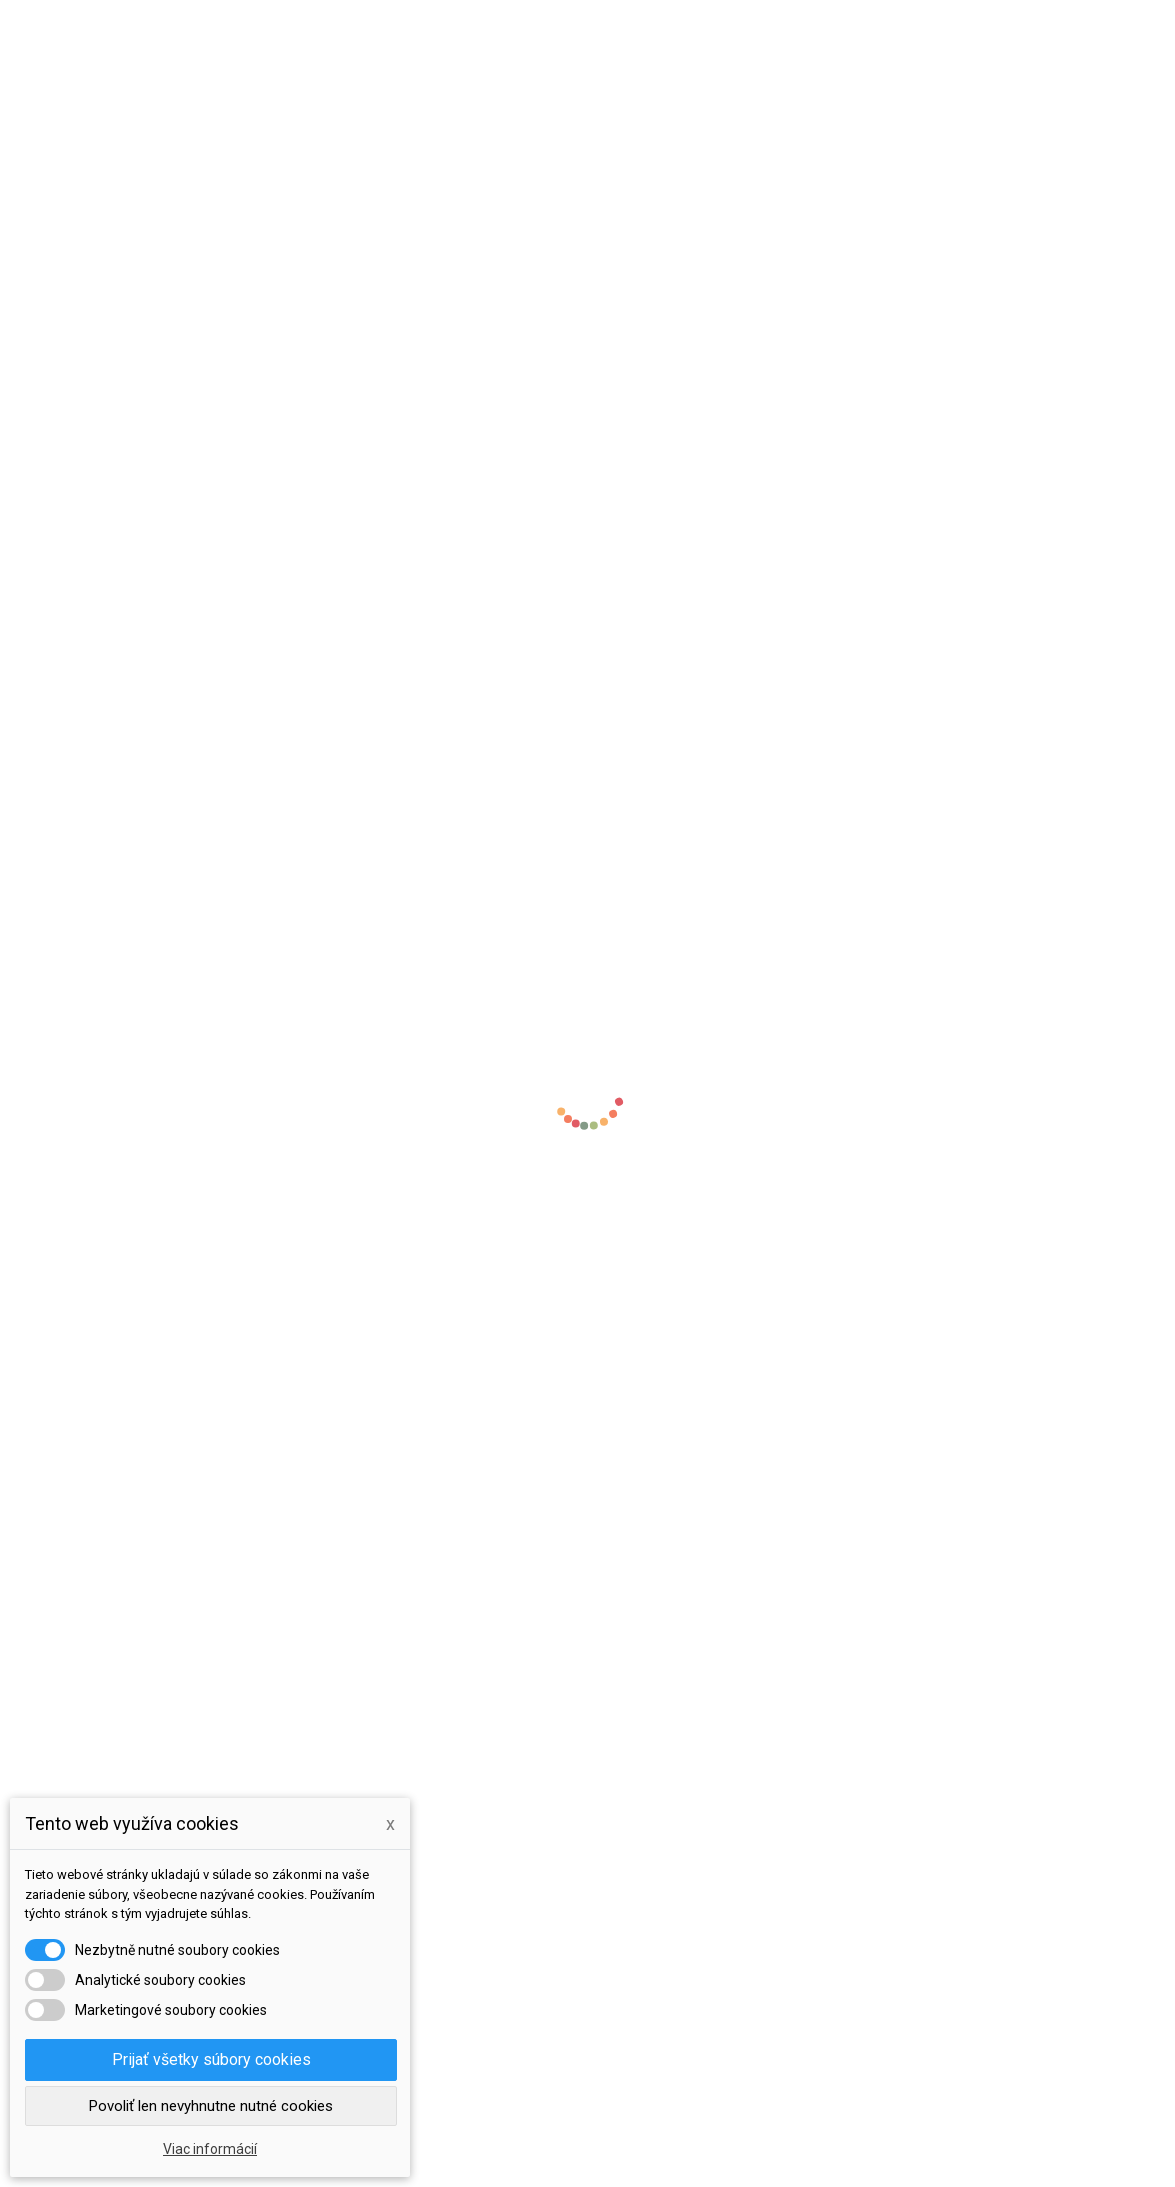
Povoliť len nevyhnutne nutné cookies (211, 2106)
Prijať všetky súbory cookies (211, 2059)
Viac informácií (210, 2149)
